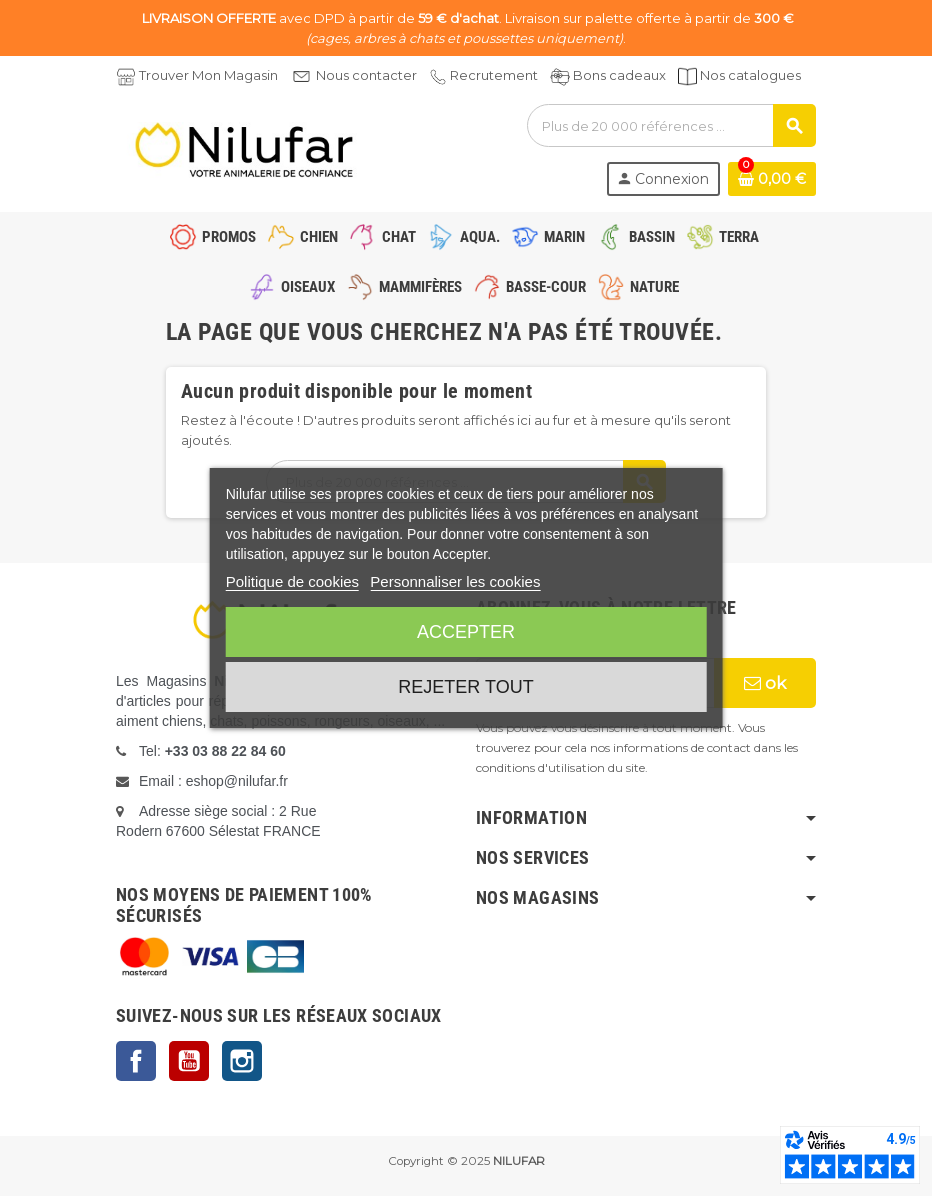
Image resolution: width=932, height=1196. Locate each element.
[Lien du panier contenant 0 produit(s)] (772, 179)
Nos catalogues (750, 75)
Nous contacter (366, 75)
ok (765, 683)
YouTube (189, 1061)
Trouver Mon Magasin (208, 75)
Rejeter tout (465, 687)
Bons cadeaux (619, 75)
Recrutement (494, 75)
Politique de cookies (292, 581)
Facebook (136, 1061)
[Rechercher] (671, 125)
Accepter (466, 632)
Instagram (242, 1061)
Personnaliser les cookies (455, 581)
